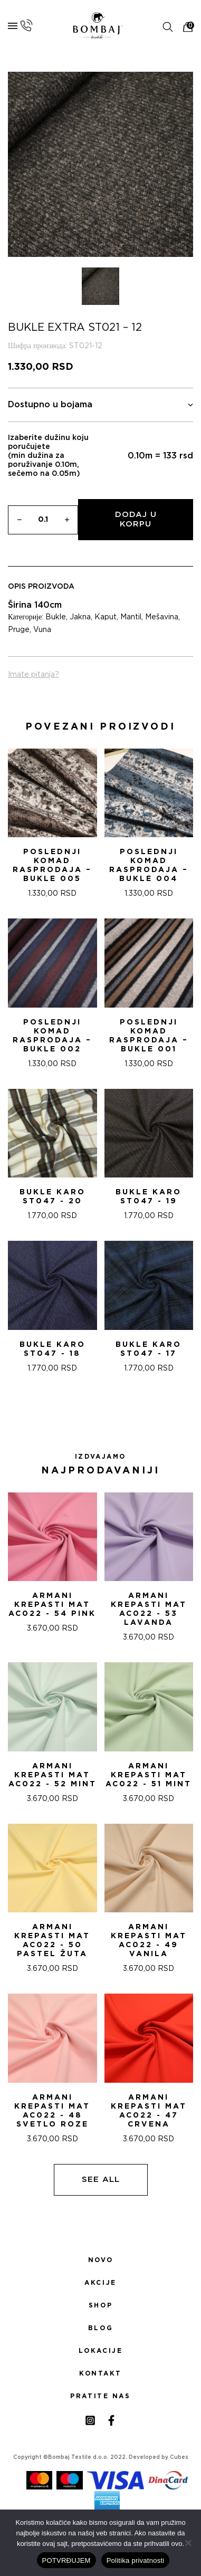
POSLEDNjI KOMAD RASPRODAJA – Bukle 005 (52, 865)
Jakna (80, 617)
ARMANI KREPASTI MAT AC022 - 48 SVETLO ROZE (52, 2111)
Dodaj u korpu (136, 519)
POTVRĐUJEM (66, 2560)
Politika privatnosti (136, 2560)
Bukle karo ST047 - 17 (148, 1349)
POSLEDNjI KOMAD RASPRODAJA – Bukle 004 (148, 865)
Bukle (55, 617)
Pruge (19, 630)
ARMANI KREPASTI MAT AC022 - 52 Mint (52, 1775)
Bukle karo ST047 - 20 (52, 1197)
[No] (188, 2542)
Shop (100, 2305)
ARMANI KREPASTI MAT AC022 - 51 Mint (149, 1775)
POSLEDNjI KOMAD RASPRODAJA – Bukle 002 (52, 1036)
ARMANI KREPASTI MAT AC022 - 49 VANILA (149, 1940)
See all (101, 2180)
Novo (100, 2260)
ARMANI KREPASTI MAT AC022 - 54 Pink (52, 1604)
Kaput (105, 617)
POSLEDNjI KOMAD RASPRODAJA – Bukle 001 (148, 1036)
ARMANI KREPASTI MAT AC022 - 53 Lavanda (149, 1609)
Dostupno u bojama (100, 405)
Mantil (130, 617)
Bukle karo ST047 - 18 (52, 1349)
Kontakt (100, 2373)
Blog (100, 2328)
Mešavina (161, 617)
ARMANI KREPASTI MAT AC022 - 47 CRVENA (149, 2111)
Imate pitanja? (33, 674)
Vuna (42, 630)
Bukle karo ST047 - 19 (148, 1197)
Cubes (179, 2457)
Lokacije (101, 2351)
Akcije (100, 2283)
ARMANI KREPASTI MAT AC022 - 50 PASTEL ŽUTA (52, 1940)
